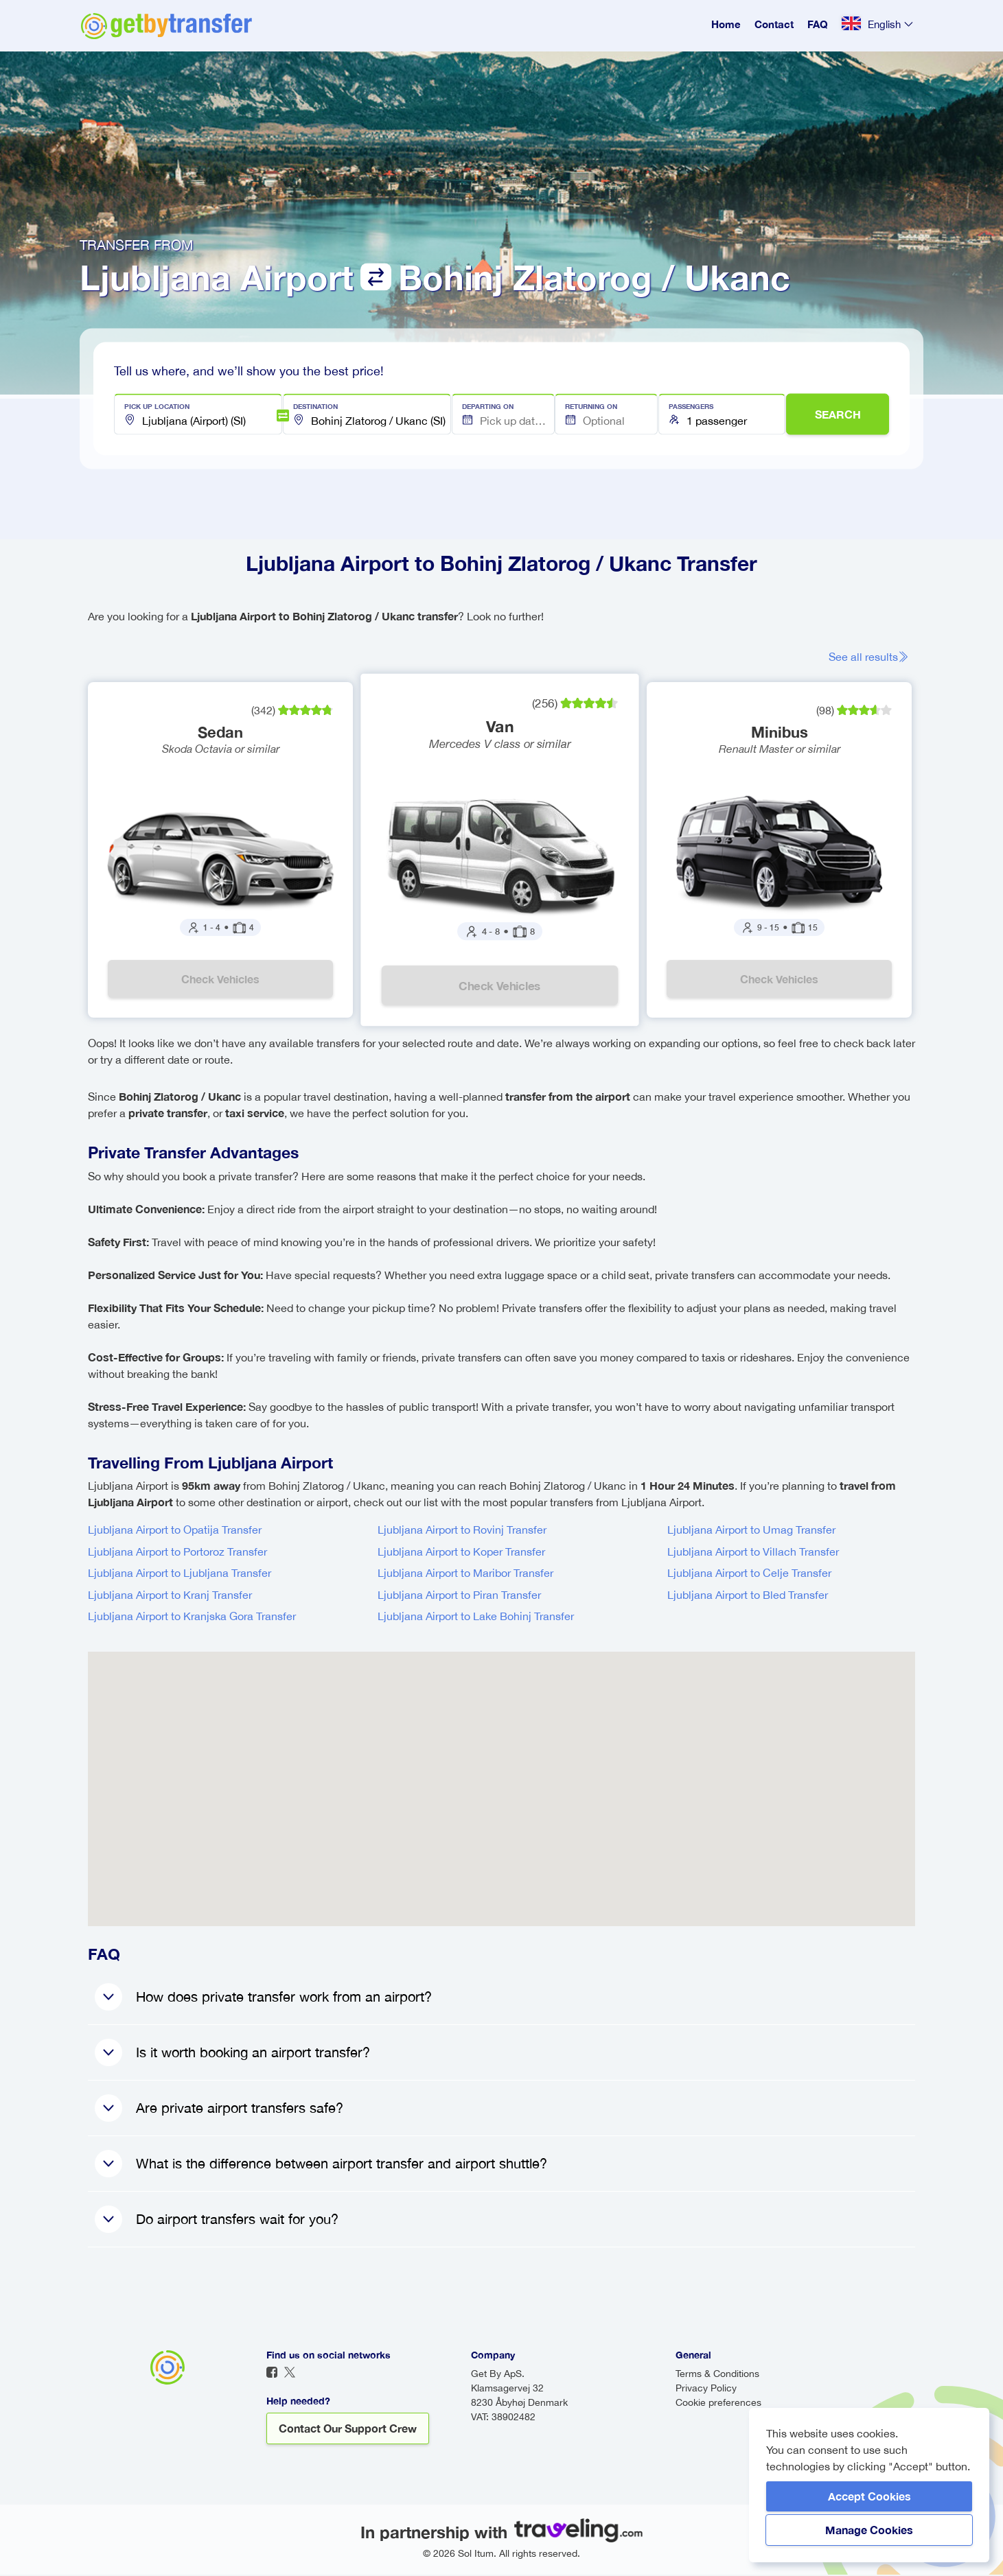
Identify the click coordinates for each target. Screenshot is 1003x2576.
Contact (774, 24)
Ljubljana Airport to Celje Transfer (749, 1574)
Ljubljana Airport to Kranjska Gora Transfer (192, 1617)
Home (726, 24)
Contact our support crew (348, 2429)
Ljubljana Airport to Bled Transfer (747, 1596)
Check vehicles (221, 979)
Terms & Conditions (717, 2374)
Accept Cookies (869, 2496)
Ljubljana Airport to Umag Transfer (751, 1531)
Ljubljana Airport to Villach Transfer (753, 1553)
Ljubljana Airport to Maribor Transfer (465, 1574)
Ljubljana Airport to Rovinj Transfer (462, 1531)
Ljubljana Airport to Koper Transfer (461, 1553)
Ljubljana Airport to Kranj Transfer (170, 1596)
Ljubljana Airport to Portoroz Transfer (177, 1553)
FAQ (817, 24)
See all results (873, 657)
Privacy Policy (706, 2389)
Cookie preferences (718, 2403)
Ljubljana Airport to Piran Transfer (459, 1596)
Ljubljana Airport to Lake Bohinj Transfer (476, 1617)
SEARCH (838, 414)
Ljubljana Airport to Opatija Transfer (175, 1531)
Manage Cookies (869, 2529)
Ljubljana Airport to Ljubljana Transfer (179, 1574)
